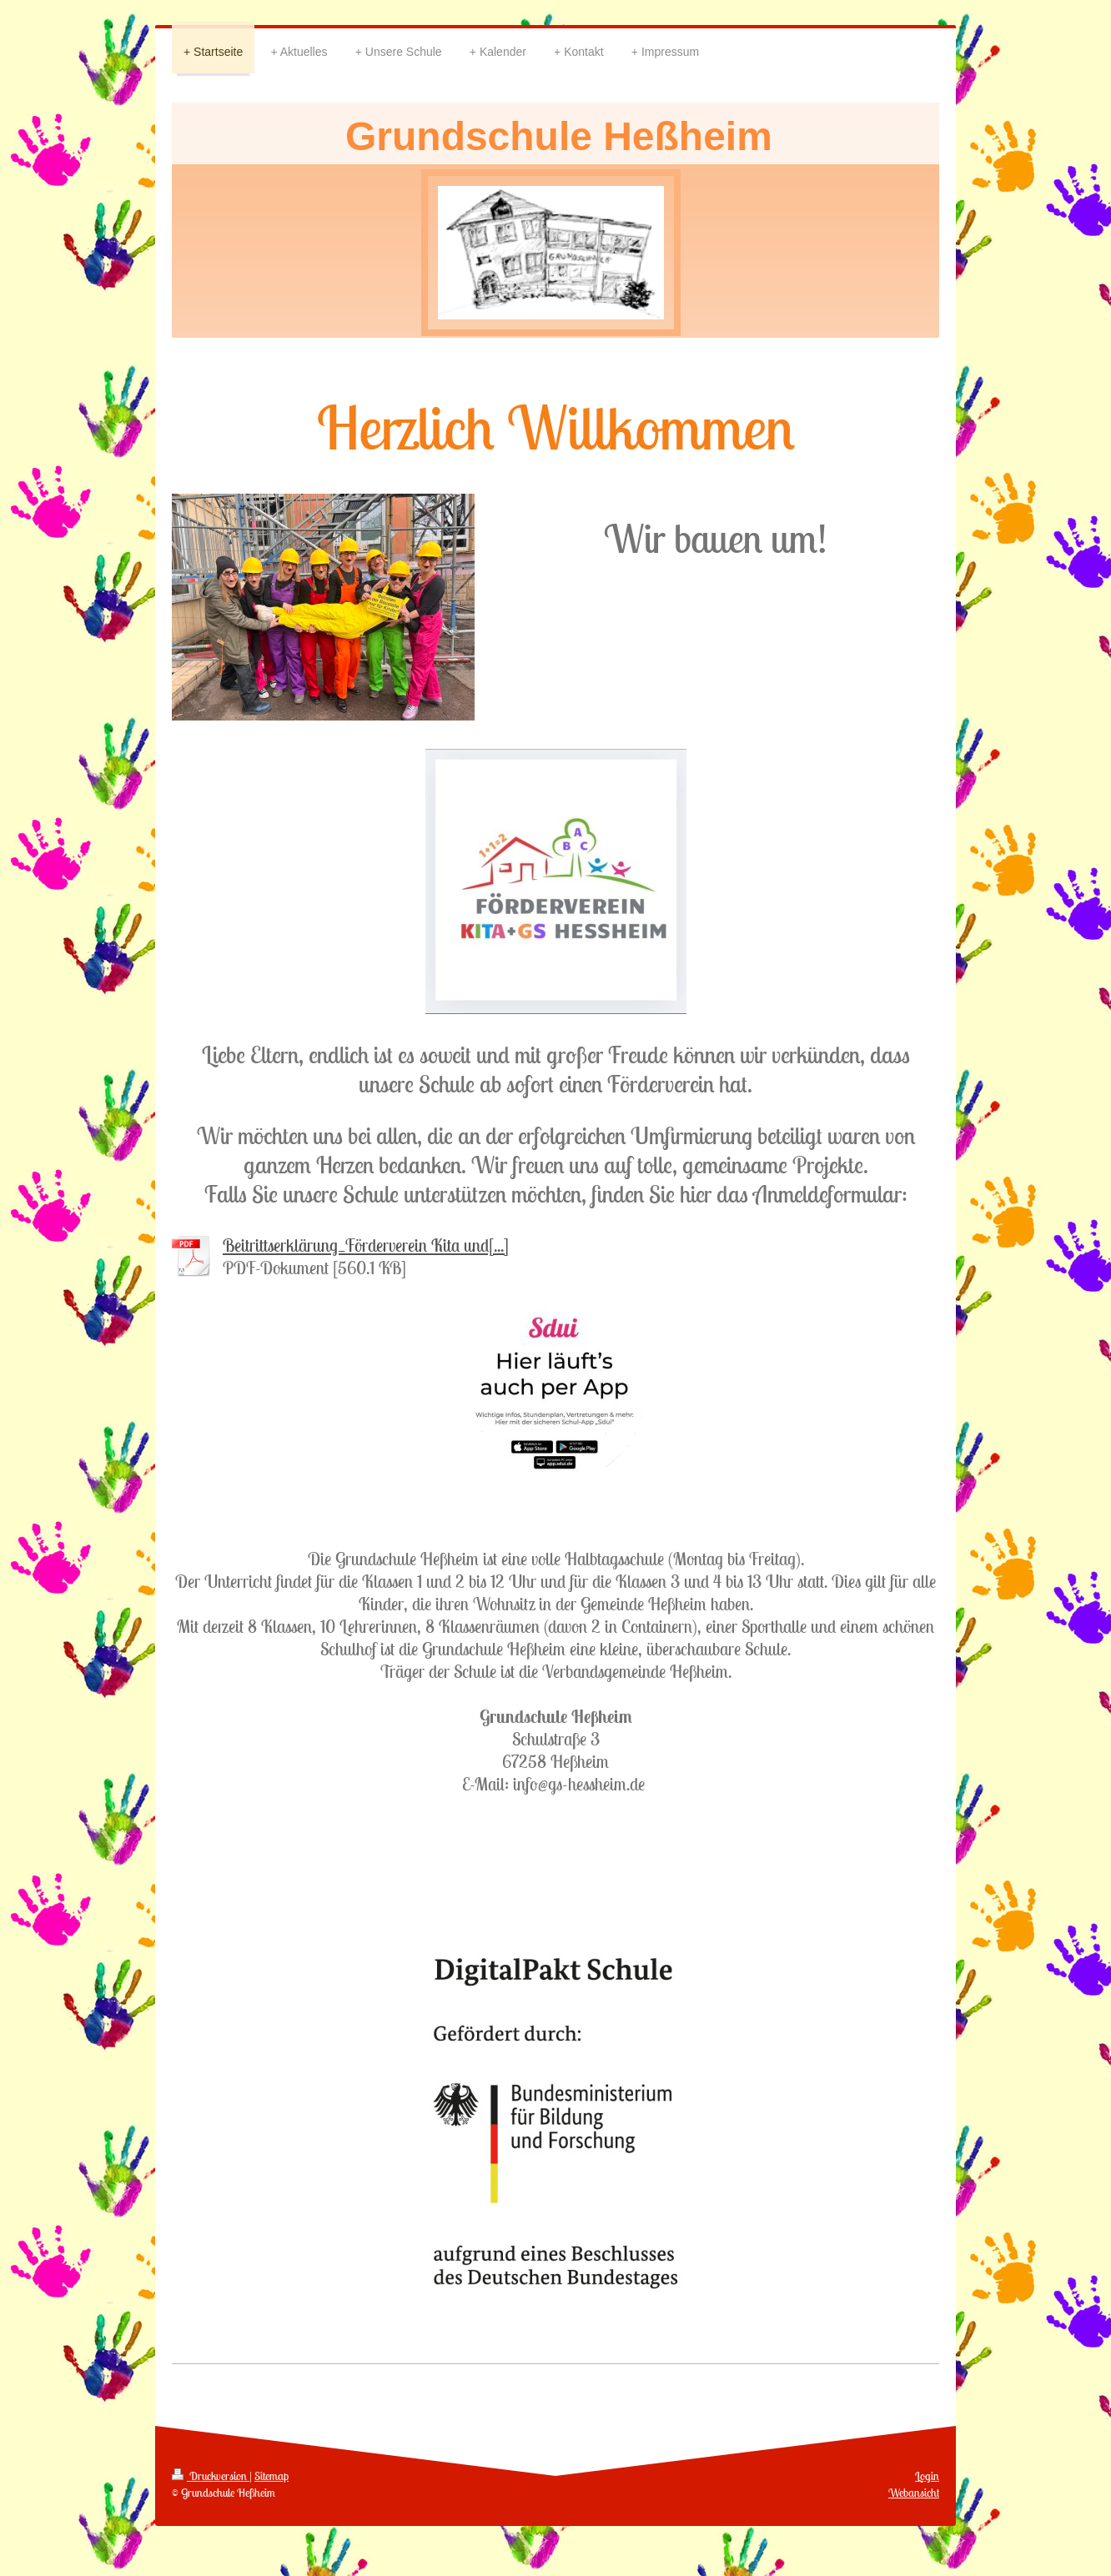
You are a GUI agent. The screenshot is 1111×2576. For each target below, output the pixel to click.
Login (927, 2475)
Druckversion (210, 2475)
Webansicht (913, 2492)
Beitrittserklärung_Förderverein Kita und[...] (366, 1245)
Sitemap (271, 2475)
